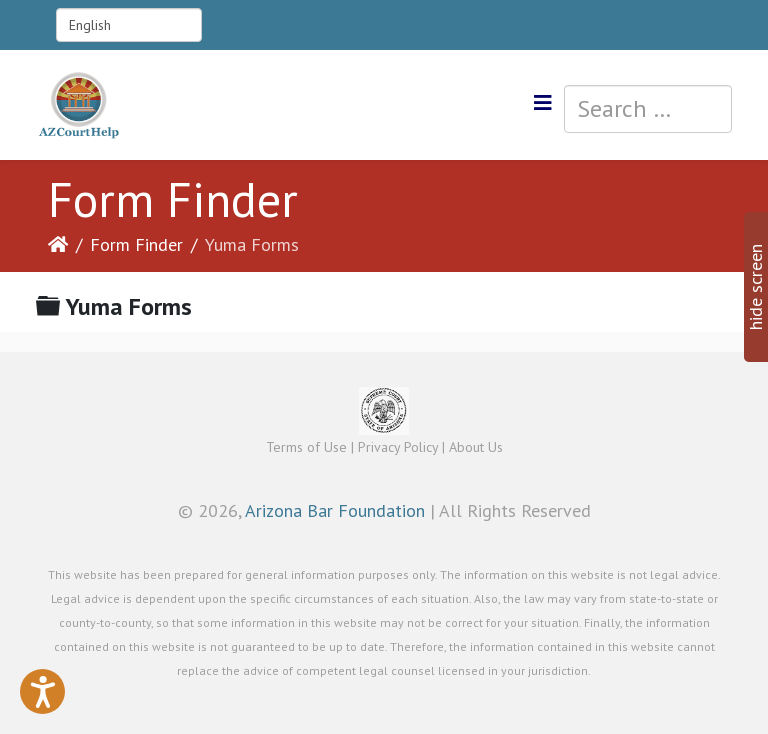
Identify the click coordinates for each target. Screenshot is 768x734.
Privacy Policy (398, 447)
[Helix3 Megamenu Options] (543, 103)
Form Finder (136, 244)
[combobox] (648, 109)
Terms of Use (306, 447)
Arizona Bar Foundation (335, 510)
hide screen (755, 287)
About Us (476, 447)
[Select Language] (129, 25)
